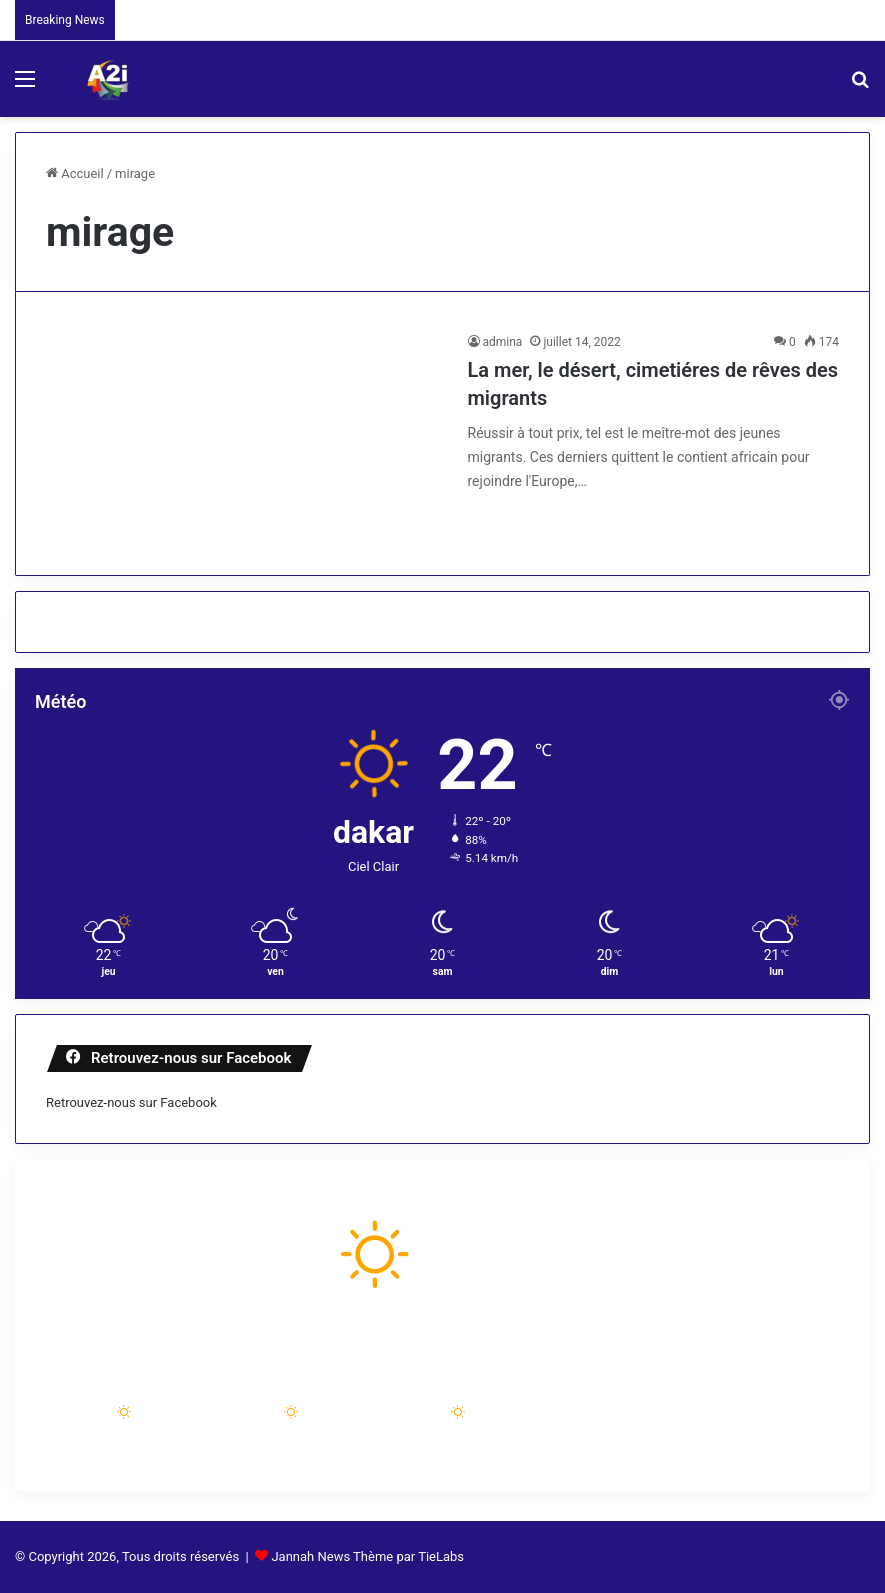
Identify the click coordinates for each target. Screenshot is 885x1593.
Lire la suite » (534, 524)
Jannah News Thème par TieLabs (367, 1556)
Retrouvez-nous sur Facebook (131, 1102)
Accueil (75, 173)
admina (503, 342)
